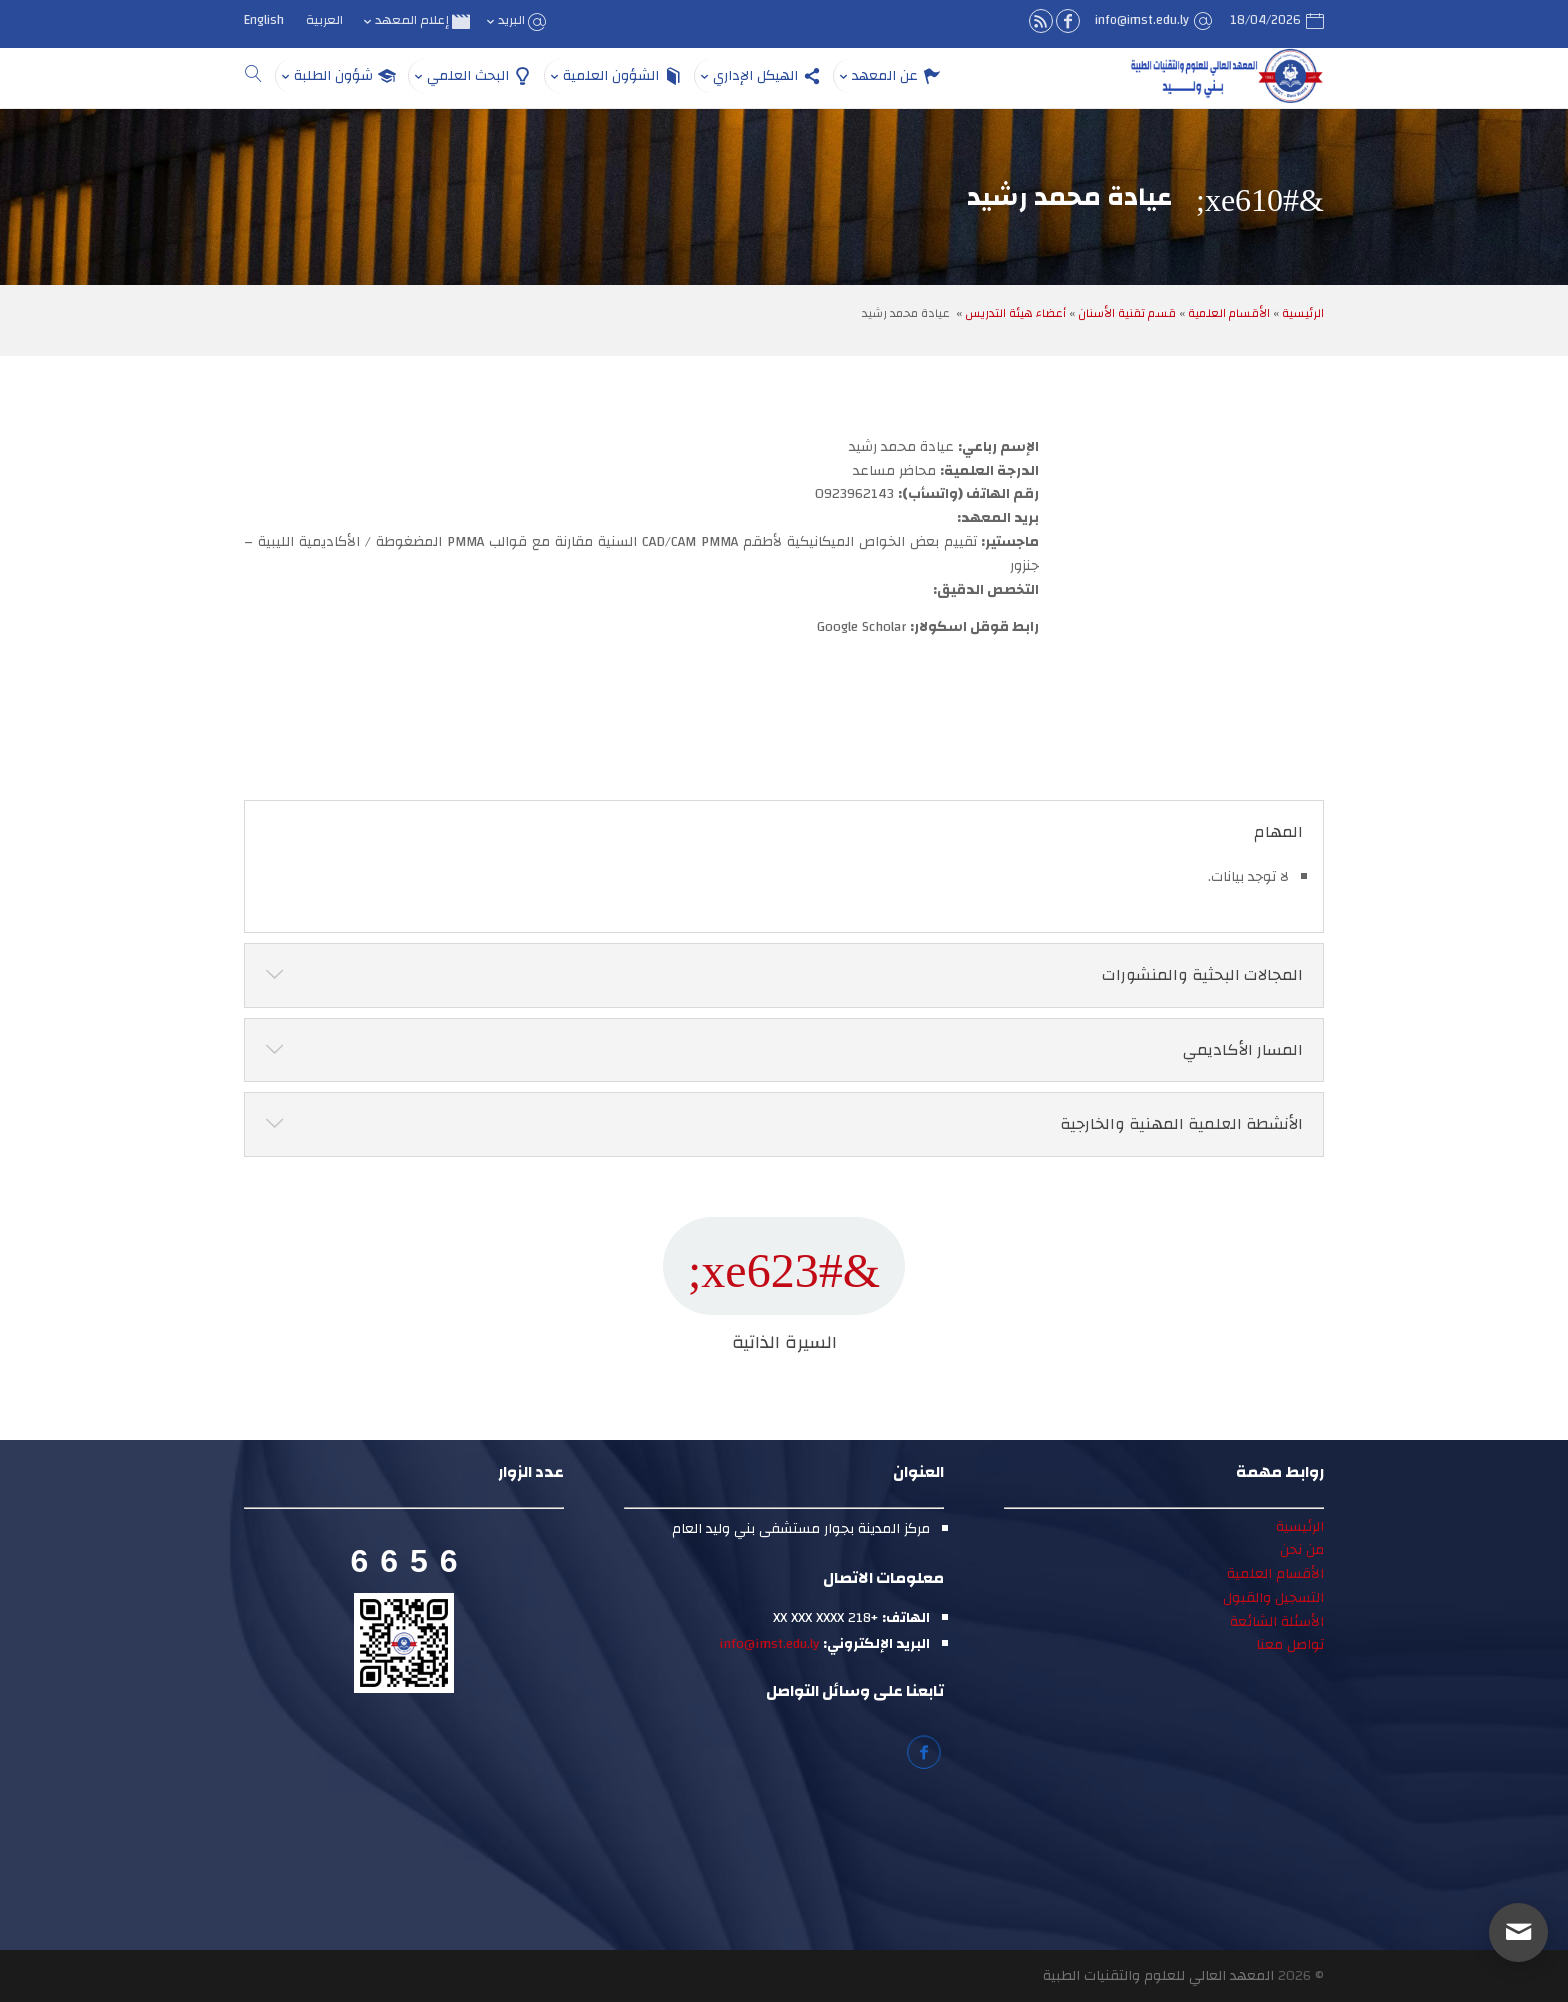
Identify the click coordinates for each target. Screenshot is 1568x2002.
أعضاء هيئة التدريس (1015, 313)
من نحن (1302, 1550)
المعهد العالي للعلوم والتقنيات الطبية (1158, 1976)
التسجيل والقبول (1273, 1598)
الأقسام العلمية (1229, 313)
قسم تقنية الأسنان (1127, 313)
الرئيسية (1303, 313)
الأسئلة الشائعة (1277, 1622)
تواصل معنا (1290, 1645)
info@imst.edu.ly (769, 1644)
